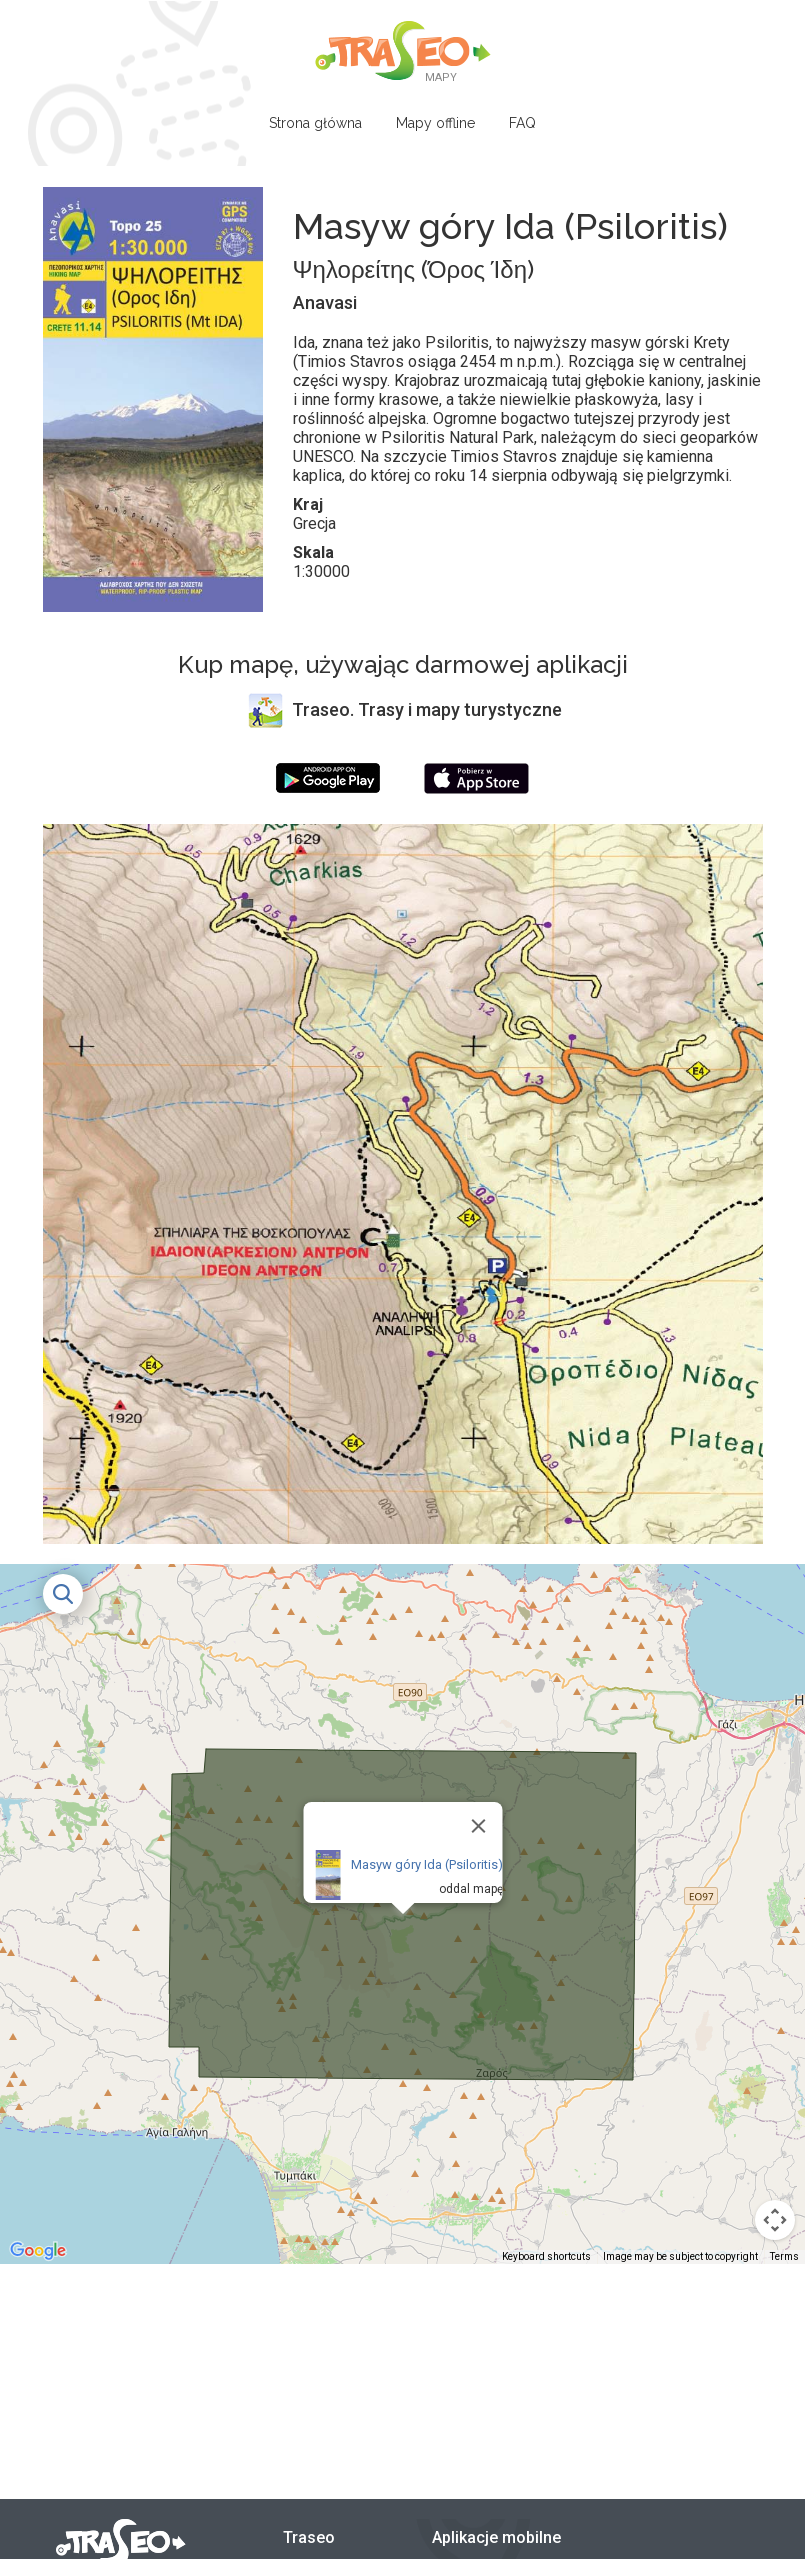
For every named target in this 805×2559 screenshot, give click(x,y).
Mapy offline (435, 123)
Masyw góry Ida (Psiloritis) (426, 1864)
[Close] (478, 1826)
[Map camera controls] (775, 2220)
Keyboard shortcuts (546, 2256)
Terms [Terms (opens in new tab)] (784, 2256)
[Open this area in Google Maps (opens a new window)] (38, 2251)
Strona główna (315, 123)
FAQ (522, 123)
